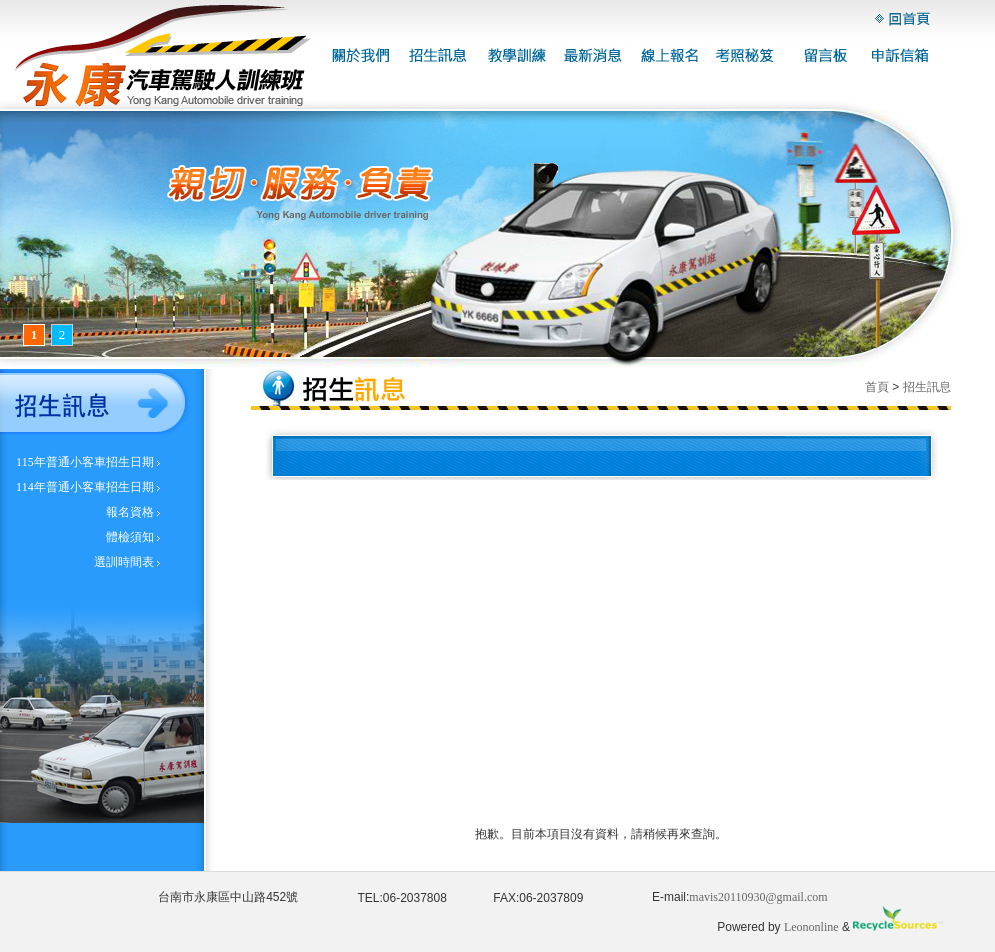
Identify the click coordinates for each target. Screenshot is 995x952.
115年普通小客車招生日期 (85, 462)
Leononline (811, 927)
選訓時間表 (124, 562)
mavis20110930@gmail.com (758, 897)
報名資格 (130, 512)
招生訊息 (927, 387)
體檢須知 (130, 537)
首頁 (877, 387)
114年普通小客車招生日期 (85, 487)
